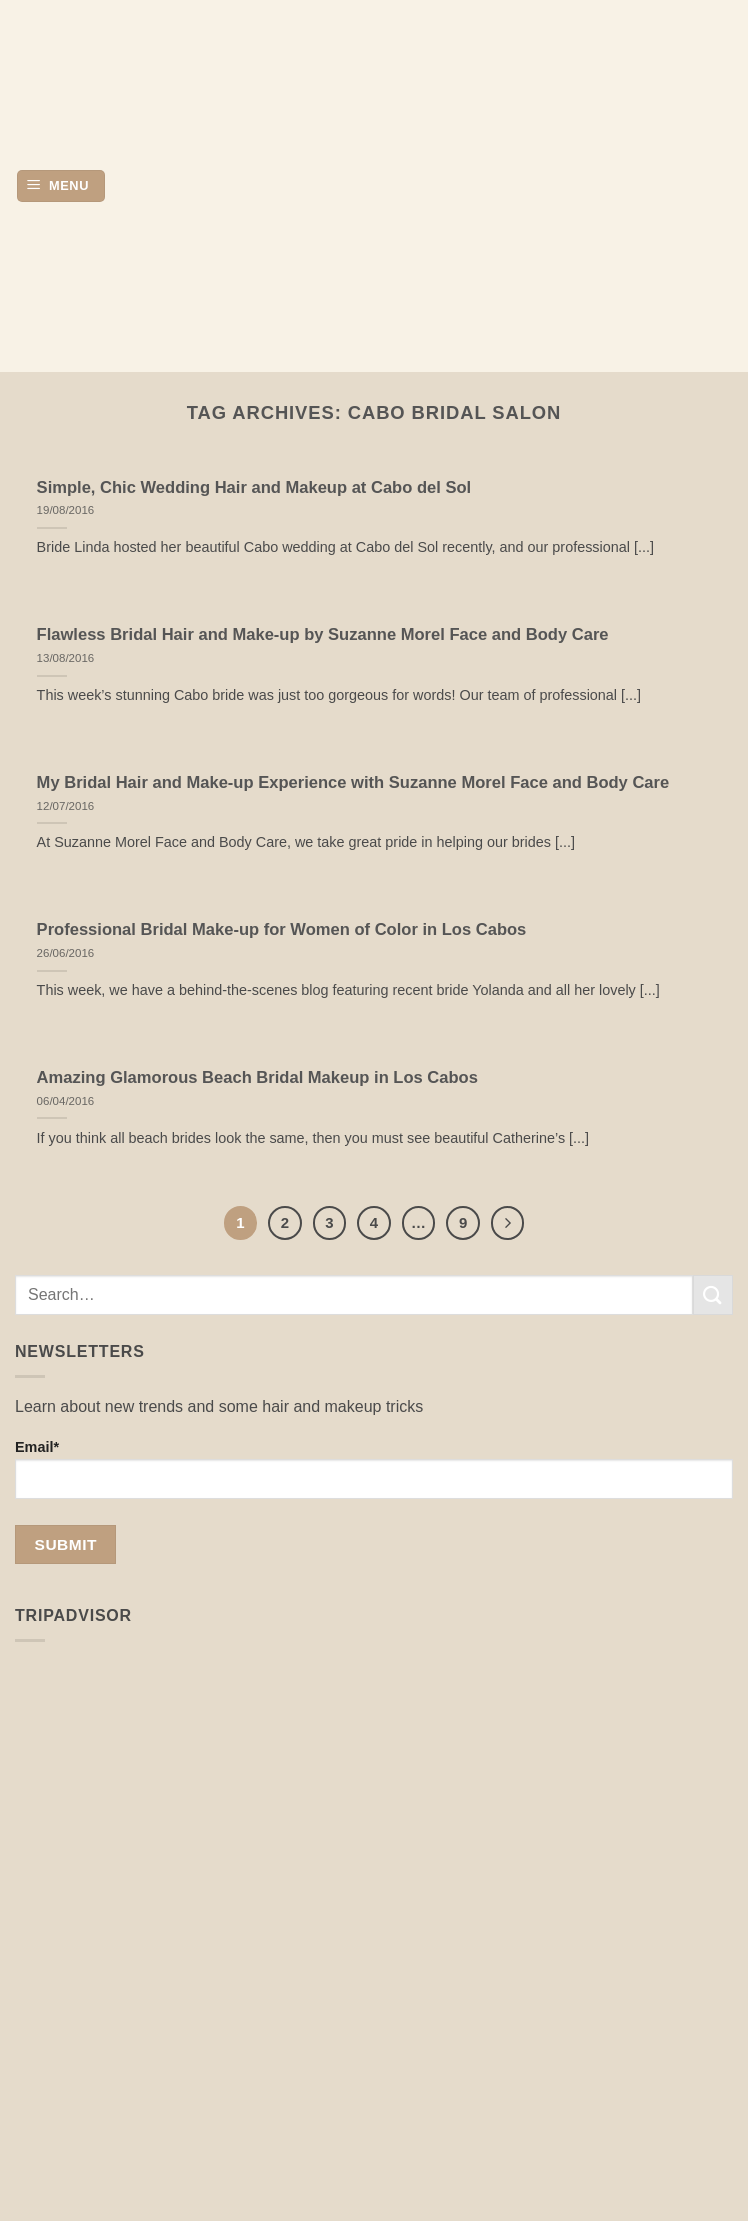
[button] (61, 186)
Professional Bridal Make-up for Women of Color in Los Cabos (282, 929)
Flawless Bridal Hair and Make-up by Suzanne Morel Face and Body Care (323, 634)
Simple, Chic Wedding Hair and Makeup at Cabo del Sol (254, 487)
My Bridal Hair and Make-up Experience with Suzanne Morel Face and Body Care (353, 782)
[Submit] (713, 1294)
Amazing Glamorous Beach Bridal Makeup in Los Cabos (257, 1077)
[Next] (508, 1223)
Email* (374, 1469)
